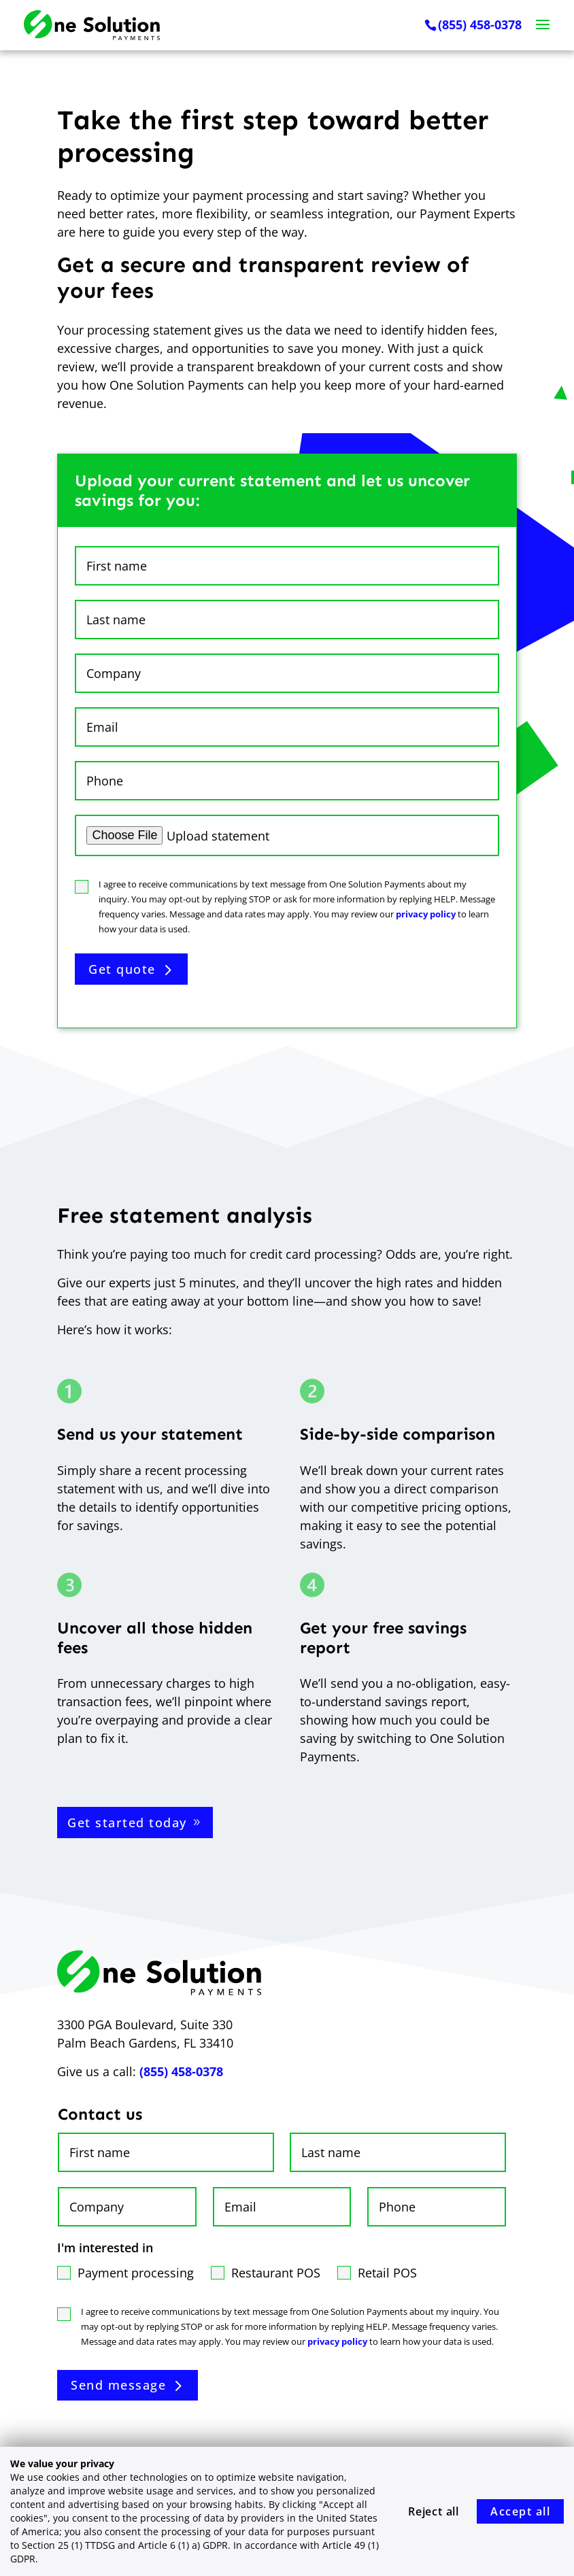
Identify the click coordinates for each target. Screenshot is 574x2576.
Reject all (433, 2511)
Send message (118, 2385)
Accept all (520, 2511)
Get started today (127, 1822)
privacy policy (426, 914)
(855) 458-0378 (480, 25)
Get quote (122, 969)
